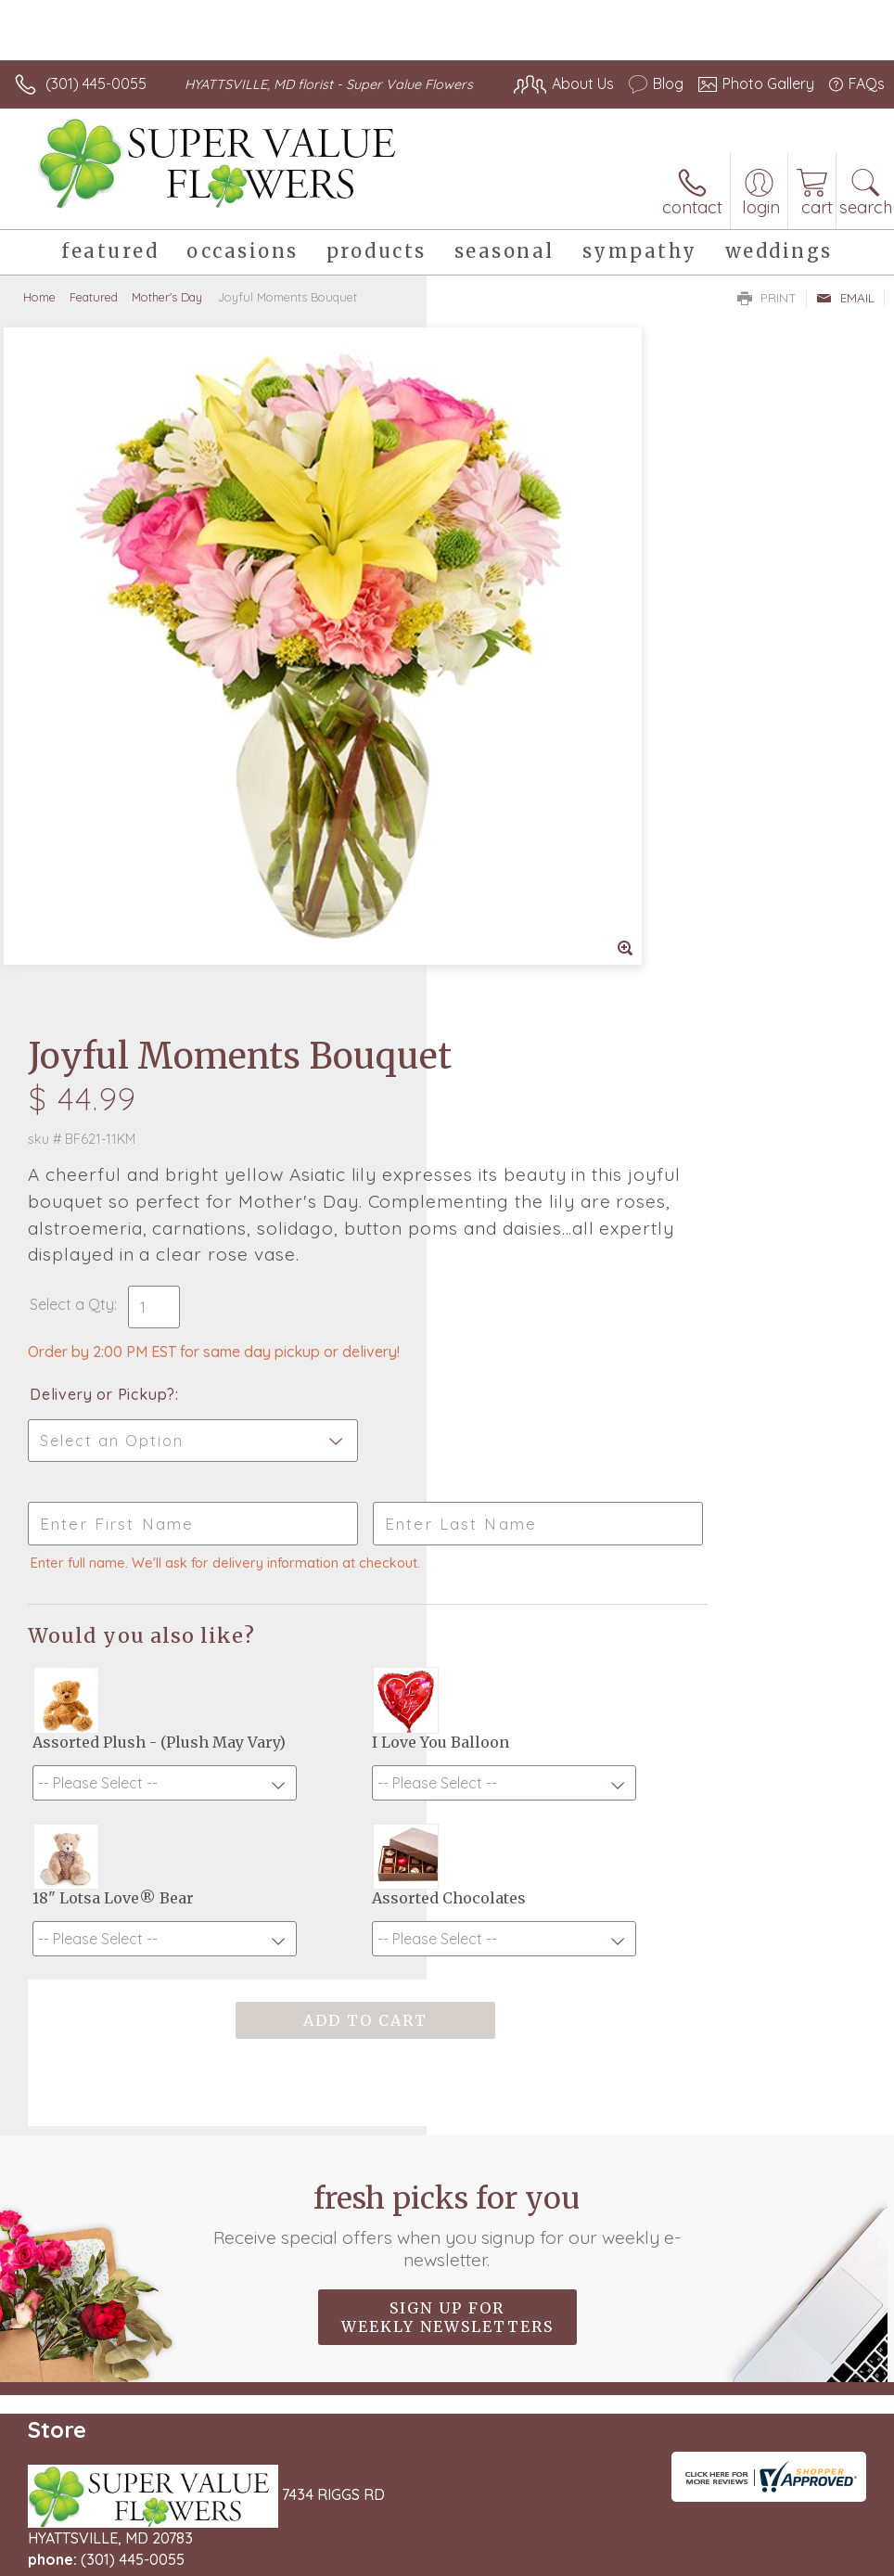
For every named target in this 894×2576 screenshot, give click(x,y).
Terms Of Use (460, 2556)
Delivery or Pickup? (529, 755)
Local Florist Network (702, 2556)
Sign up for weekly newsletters (447, 1853)
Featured (94, 315)
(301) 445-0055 (96, 83)
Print (767, 316)
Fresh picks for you (447, 1761)
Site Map (816, 2556)
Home (39, 315)
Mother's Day (167, 315)
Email (845, 316)
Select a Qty (498, 665)
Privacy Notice (569, 2556)
